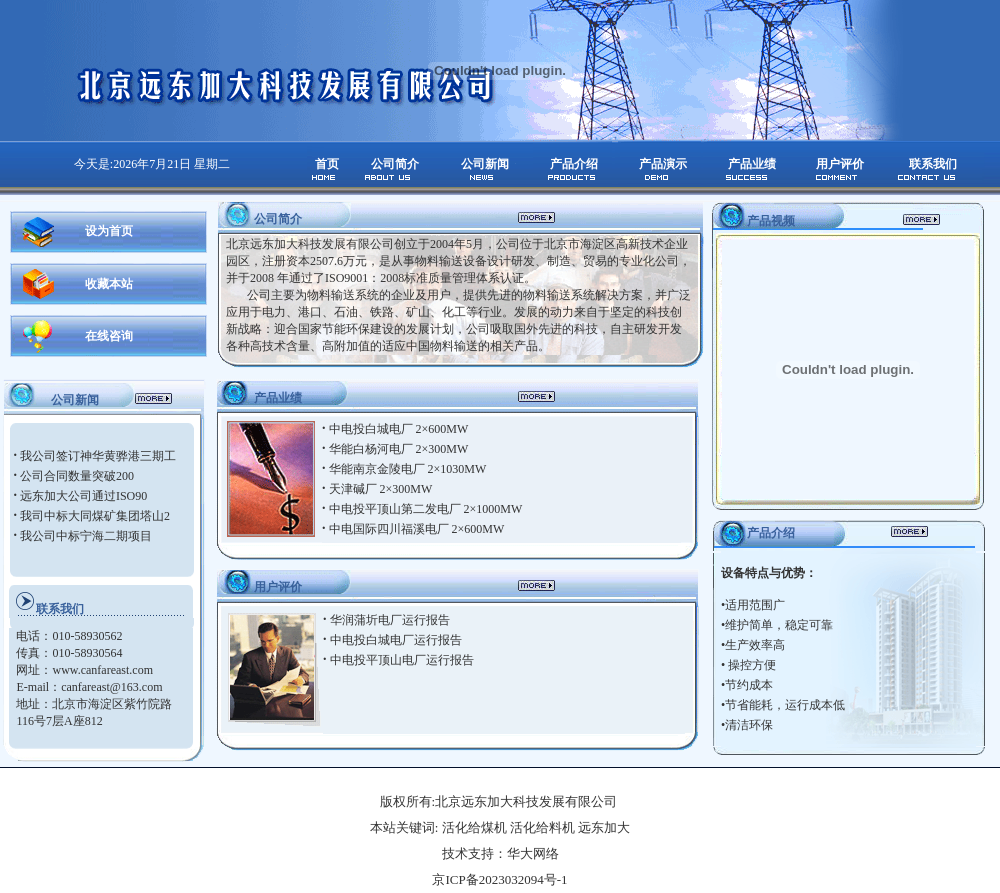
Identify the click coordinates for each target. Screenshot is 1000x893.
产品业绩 (752, 164)
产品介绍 (574, 164)
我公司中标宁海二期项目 (86, 536)
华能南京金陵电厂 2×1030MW (408, 469)
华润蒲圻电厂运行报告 (390, 620)
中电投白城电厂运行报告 (396, 640)
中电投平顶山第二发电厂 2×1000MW (426, 509)
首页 (327, 164)
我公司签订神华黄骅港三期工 (98, 456)
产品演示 (663, 164)
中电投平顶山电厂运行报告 (402, 660)
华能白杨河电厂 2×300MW (399, 449)
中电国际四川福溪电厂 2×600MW (417, 529)
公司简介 (395, 164)
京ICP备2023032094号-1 (499, 879)
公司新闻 (485, 164)
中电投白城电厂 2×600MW (399, 429)
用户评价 (840, 164)
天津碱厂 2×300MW (381, 489)
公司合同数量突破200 (77, 476)
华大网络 (533, 853)
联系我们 (933, 164)
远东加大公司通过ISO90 (83, 496)
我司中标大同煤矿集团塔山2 (95, 516)
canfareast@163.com (111, 687)
